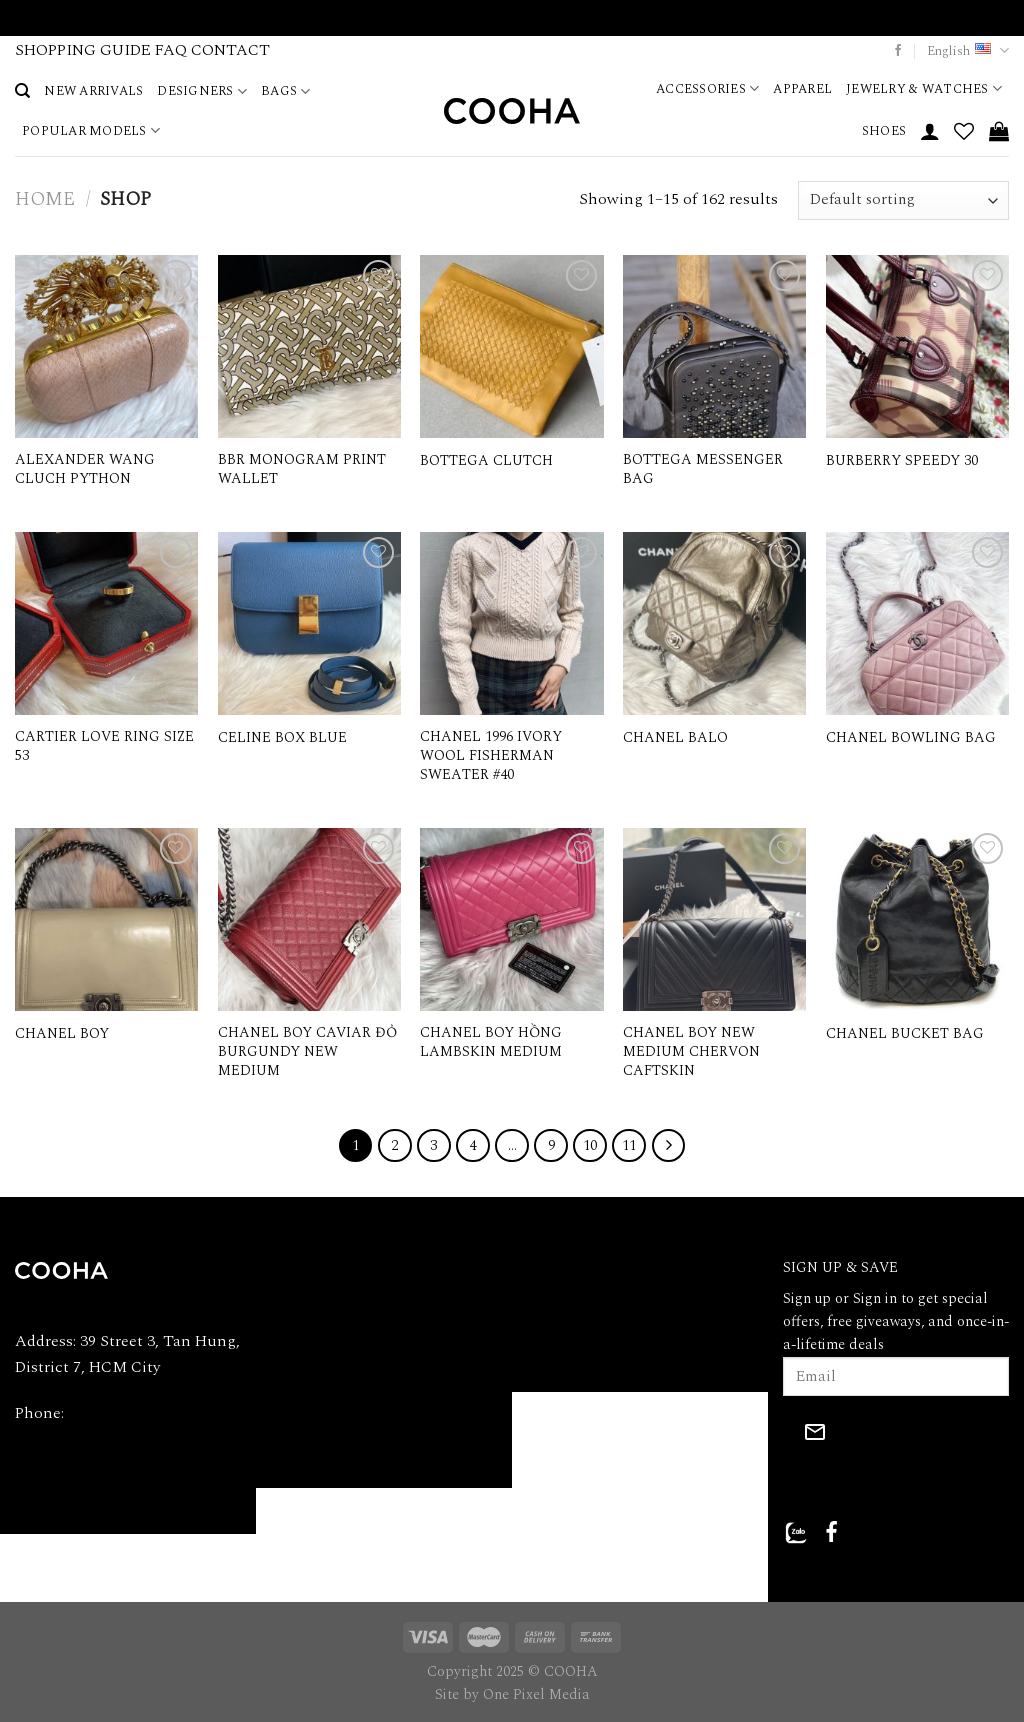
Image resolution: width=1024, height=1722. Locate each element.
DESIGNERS (202, 91)
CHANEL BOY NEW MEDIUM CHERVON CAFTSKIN (691, 1052)
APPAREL (802, 89)
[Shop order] (903, 200)
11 (629, 1145)
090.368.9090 (111, 1413)
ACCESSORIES (707, 89)
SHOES (884, 131)
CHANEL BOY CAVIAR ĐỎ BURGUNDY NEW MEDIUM (307, 1052)
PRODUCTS (310, 1366)
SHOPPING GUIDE (83, 50)
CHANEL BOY (62, 1034)
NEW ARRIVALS (93, 91)
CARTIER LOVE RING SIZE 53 (104, 746)
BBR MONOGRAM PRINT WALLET (302, 469)
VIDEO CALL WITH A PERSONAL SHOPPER (512, 17)
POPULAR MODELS (91, 131)
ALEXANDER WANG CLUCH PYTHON (85, 469)
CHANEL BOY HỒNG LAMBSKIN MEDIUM (491, 1042)
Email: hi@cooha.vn (84, 1459)
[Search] (22, 91)
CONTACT (230, 50)
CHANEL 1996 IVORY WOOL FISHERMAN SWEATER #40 (491, 756)
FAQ (171, 50)
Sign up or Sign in (840, 1299)
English (968, 51)
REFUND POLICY (585, 1319)
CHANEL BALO (675, 738)
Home (45, 200)
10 (590, 1145)
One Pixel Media (536, 1695)
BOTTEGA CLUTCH (486, 461)
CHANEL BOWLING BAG (911, 738)
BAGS (285, 91)
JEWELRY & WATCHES (924, 89)
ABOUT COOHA (325, 1271)
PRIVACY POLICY (587, 1271)
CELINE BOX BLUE (282, 738)
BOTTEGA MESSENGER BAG (703, 469)
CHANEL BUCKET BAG (905, 1034)
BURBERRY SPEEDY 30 (902, 461)
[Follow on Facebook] (898, 51)
